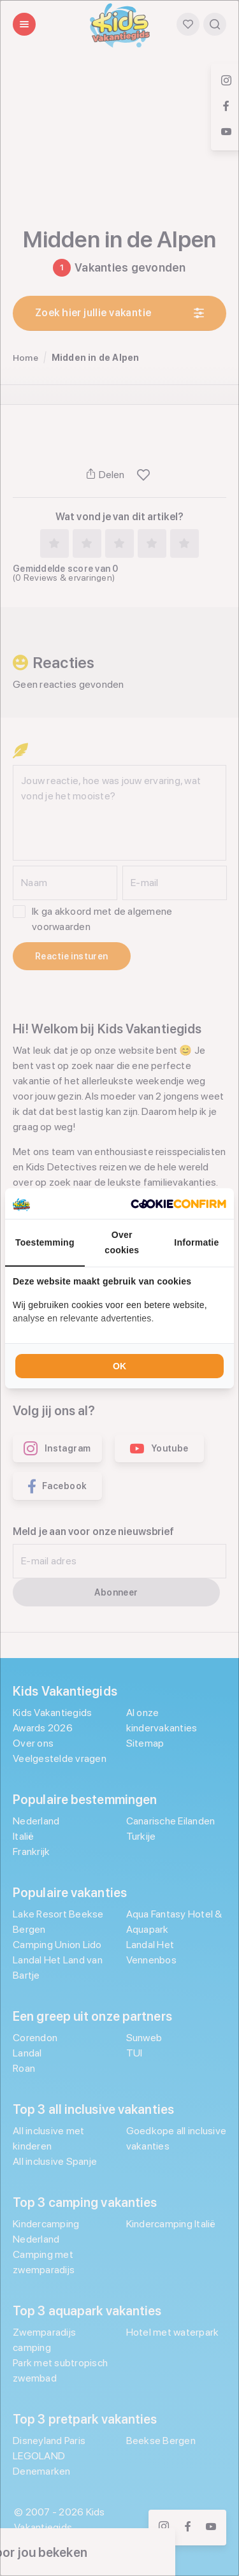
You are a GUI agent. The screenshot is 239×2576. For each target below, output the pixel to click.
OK (119, 1366)
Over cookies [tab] (122, 1242)
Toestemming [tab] (45, 1242)
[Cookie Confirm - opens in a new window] (178, 1203)
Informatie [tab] (196, 1242)
